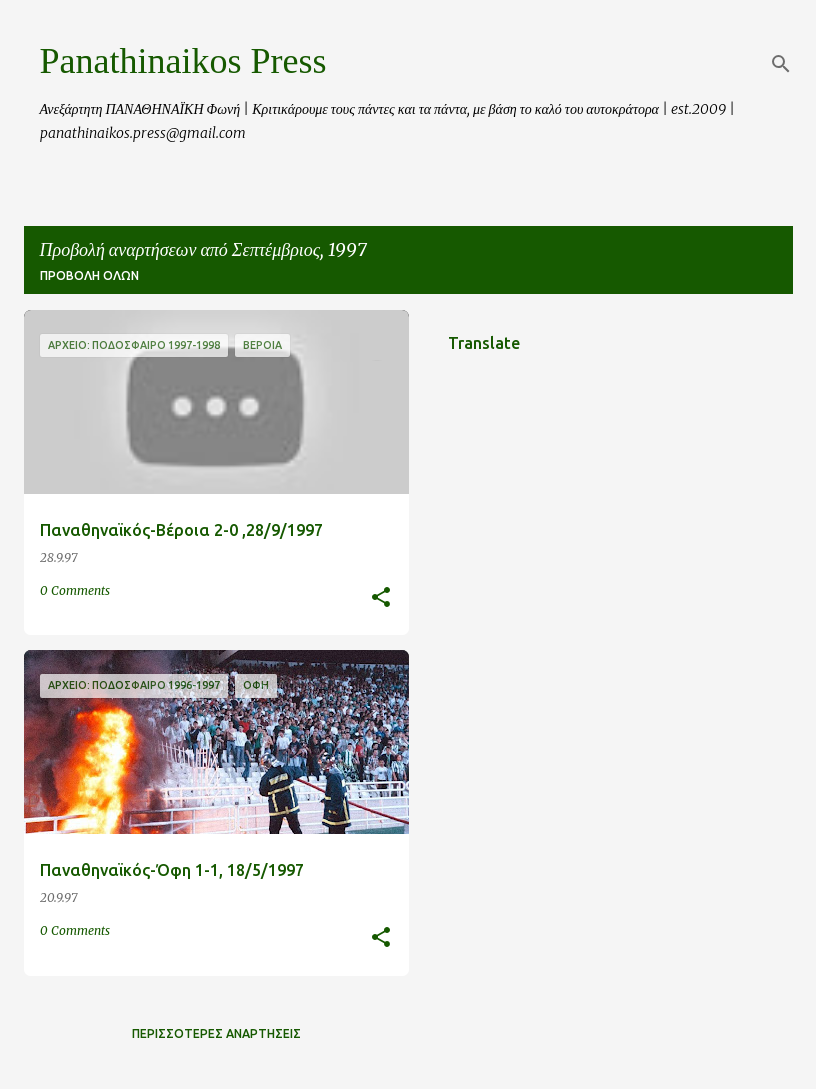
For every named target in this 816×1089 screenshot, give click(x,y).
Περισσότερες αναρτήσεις (216, 1033)
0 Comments (75, 590)
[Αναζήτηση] (781, 64)
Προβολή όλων (89, 275)
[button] (381, 598)
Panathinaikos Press (183, 61)
